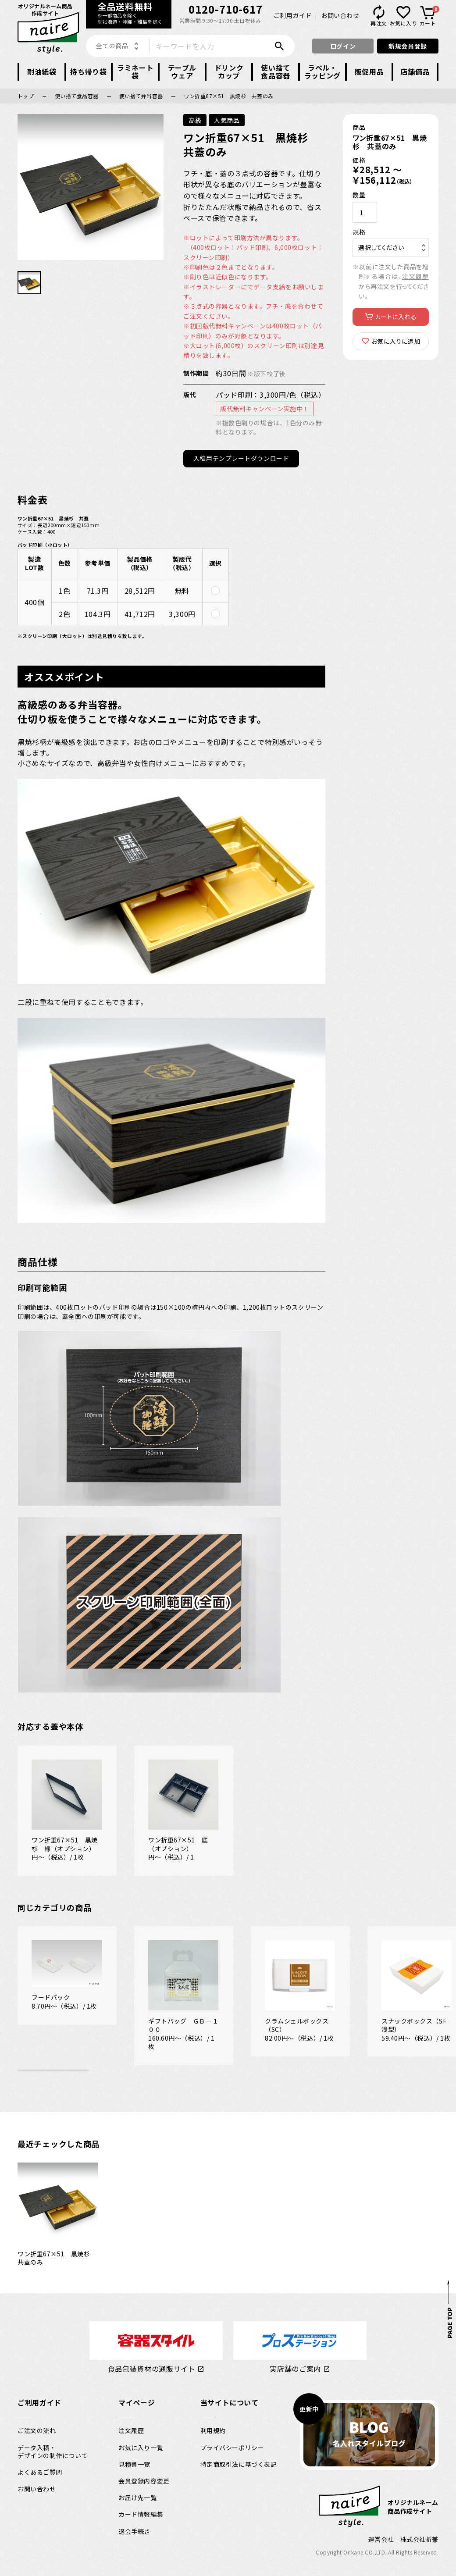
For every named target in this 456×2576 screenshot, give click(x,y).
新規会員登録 (407, 46)
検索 (281, 46)
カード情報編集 (140, 2524)
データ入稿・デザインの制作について (53, 2461)
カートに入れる (395, 316)
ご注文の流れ (37, 2440)
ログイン (343, 46)
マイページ (136, 2412)
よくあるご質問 (40, 2481)
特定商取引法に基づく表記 (238, 2473)
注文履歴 (415, 276)
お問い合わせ (340, 15)
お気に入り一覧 (140, 2457)
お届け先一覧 (137, 2507)
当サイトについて (229, 2412)
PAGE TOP (448, 2332)
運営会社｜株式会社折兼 (403, 2548)
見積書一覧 (134, 2473)
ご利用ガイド (293, 15)
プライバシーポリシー (232, 2457)
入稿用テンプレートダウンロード (244, 468)
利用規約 (213, 2440)
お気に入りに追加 (395, 341)
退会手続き (134, 2541)
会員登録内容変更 (143, 2490)
